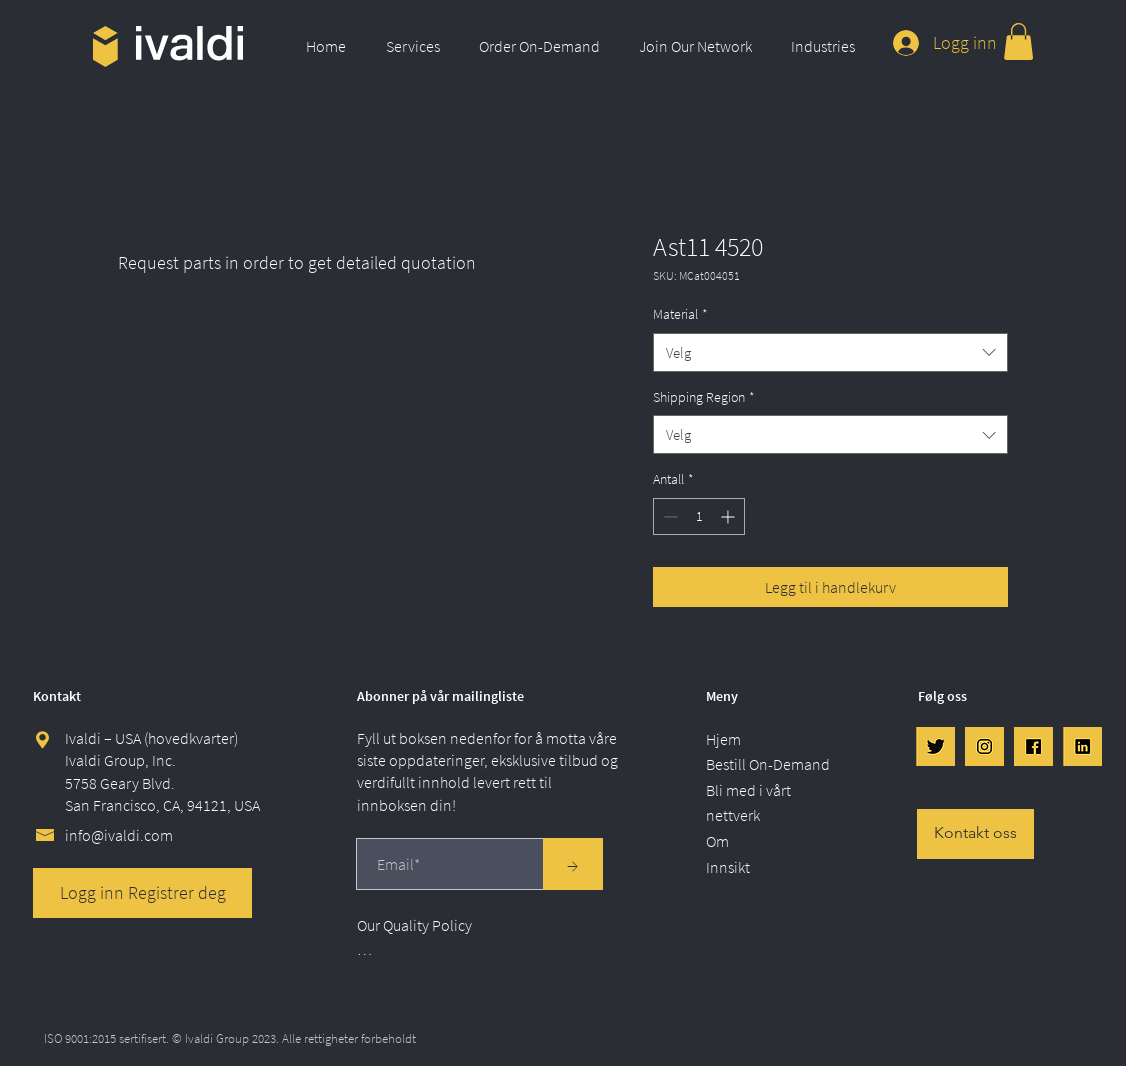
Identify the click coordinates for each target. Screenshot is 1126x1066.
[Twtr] (935, 746)
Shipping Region (704, 397)
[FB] (1033, 746)
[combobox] (830, 352)
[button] (417, 46)
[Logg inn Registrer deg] (142, 893)
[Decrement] (668, 516)
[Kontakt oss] (975, 834)
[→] (573, 864)
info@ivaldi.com (119, 835)
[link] (1018, 41)
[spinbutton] (699, 516)
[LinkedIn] (1082, 746)
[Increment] (729, 516)
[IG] (984, 746)
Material (680, 314)
